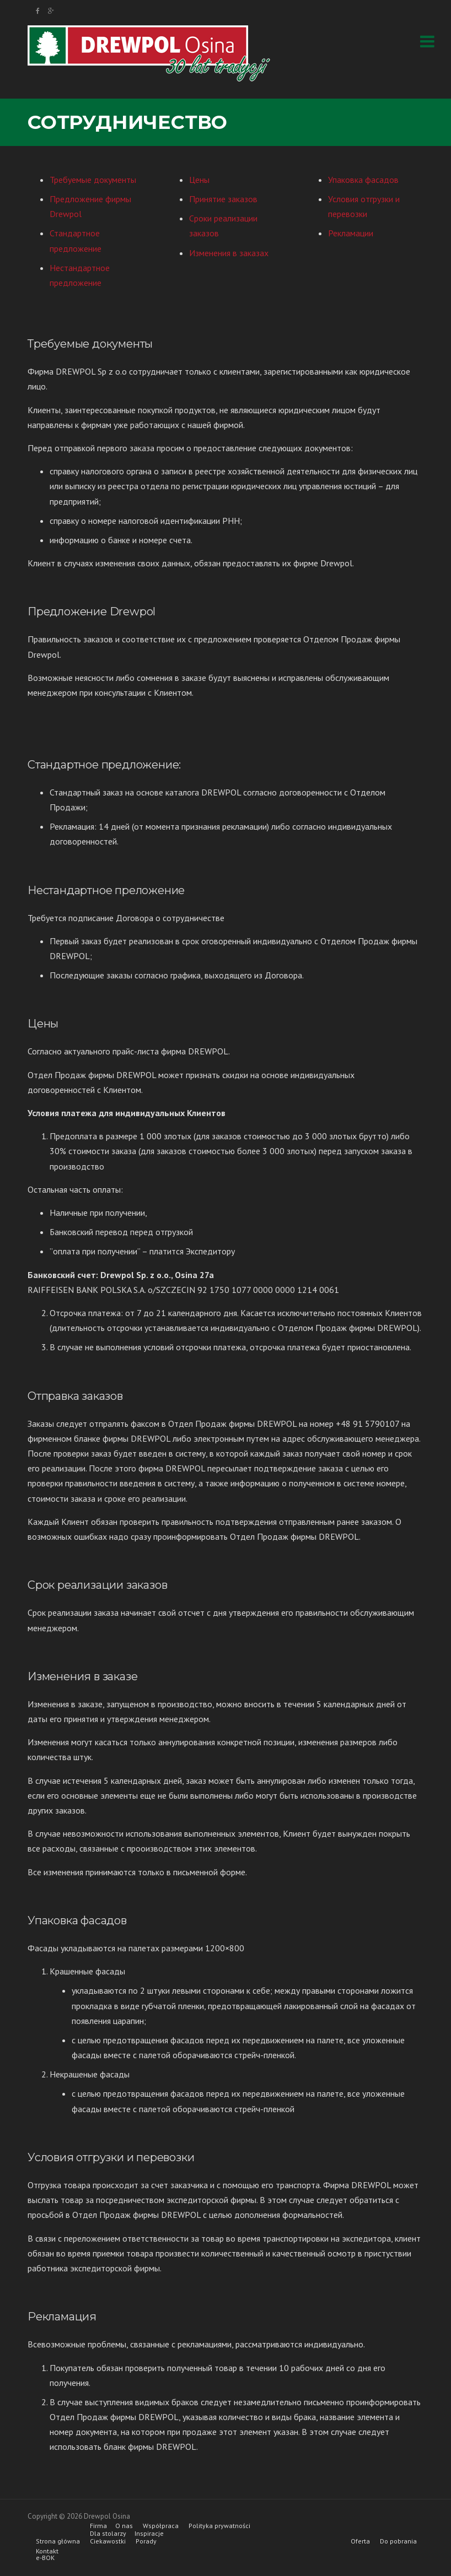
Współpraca (161, 2526)
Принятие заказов (223, 198)
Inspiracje (149, 2533)
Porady (146, 2541)
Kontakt (47, 2551)
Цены (199, 179)
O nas (124, 2526)
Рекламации (350, 233)
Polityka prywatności (219, 2526)
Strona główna (58, 2541)
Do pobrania (398, 2541)
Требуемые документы (93, 179)
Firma (98, 2526)
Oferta (360, 2541)
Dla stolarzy (108, 2533)
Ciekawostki (108, 2541)
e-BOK (45, 2558)
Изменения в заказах (229, 252)
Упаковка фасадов (363, 179)
